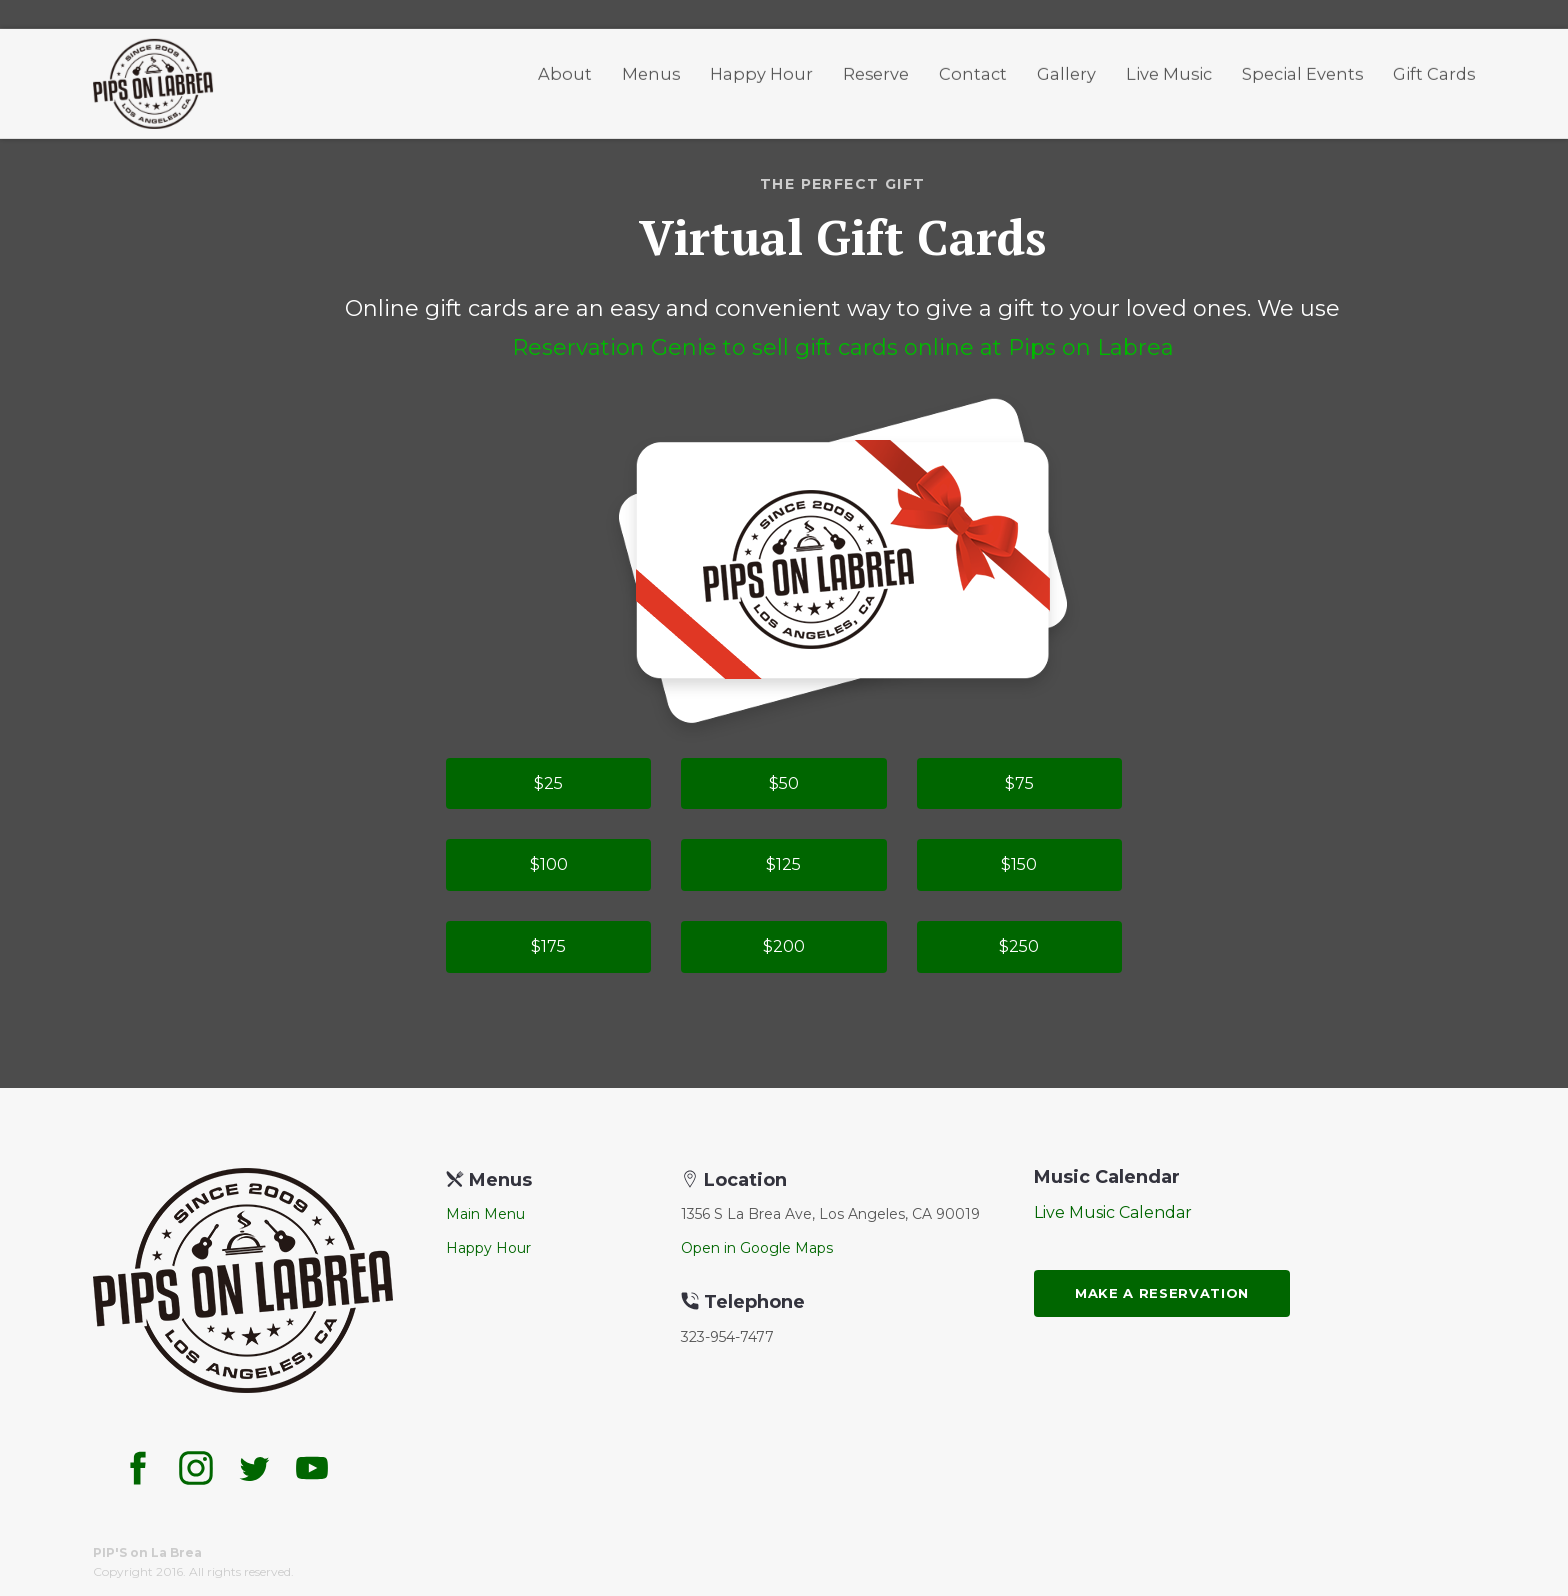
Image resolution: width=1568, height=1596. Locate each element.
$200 (784, 946)
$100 (549, 864)
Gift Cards (1434, 69)
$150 (1019, 864)
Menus (651, 69)
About (565, 69)
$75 (1019, 783)
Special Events (1302, 69)
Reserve (876, 69)
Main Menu (485, 1214)
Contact (973, 69)
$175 (548, 946)
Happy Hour (761, 69)
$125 (783, 864)
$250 (1019, 946)
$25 (548, 783)
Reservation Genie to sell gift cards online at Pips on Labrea (843, 347)
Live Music (1169, 69)
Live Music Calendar (1113, 1212)
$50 (784, 783)
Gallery (1066, 69)
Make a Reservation (1162, 1293)
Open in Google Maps (757, 1248)
